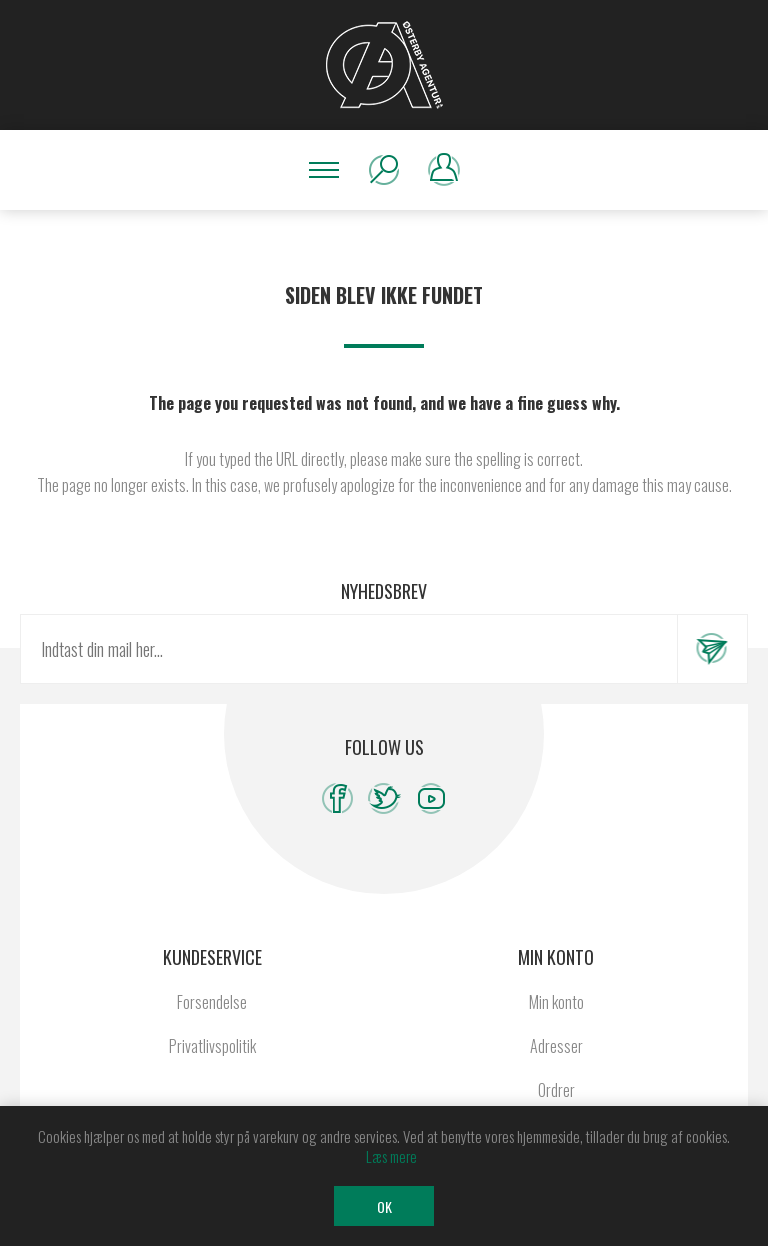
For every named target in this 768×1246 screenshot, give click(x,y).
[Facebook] (337, 798)
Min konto (556, 1002)
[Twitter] (384, 798)
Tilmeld (712, 649)
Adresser (556, 1046)
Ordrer (556, 1090)
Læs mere (391, 1156)
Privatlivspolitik (212, 1046)
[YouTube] (431, 798)
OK (384, 1206)
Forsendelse (212, 1002)
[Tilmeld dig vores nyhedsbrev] (349, 649)
